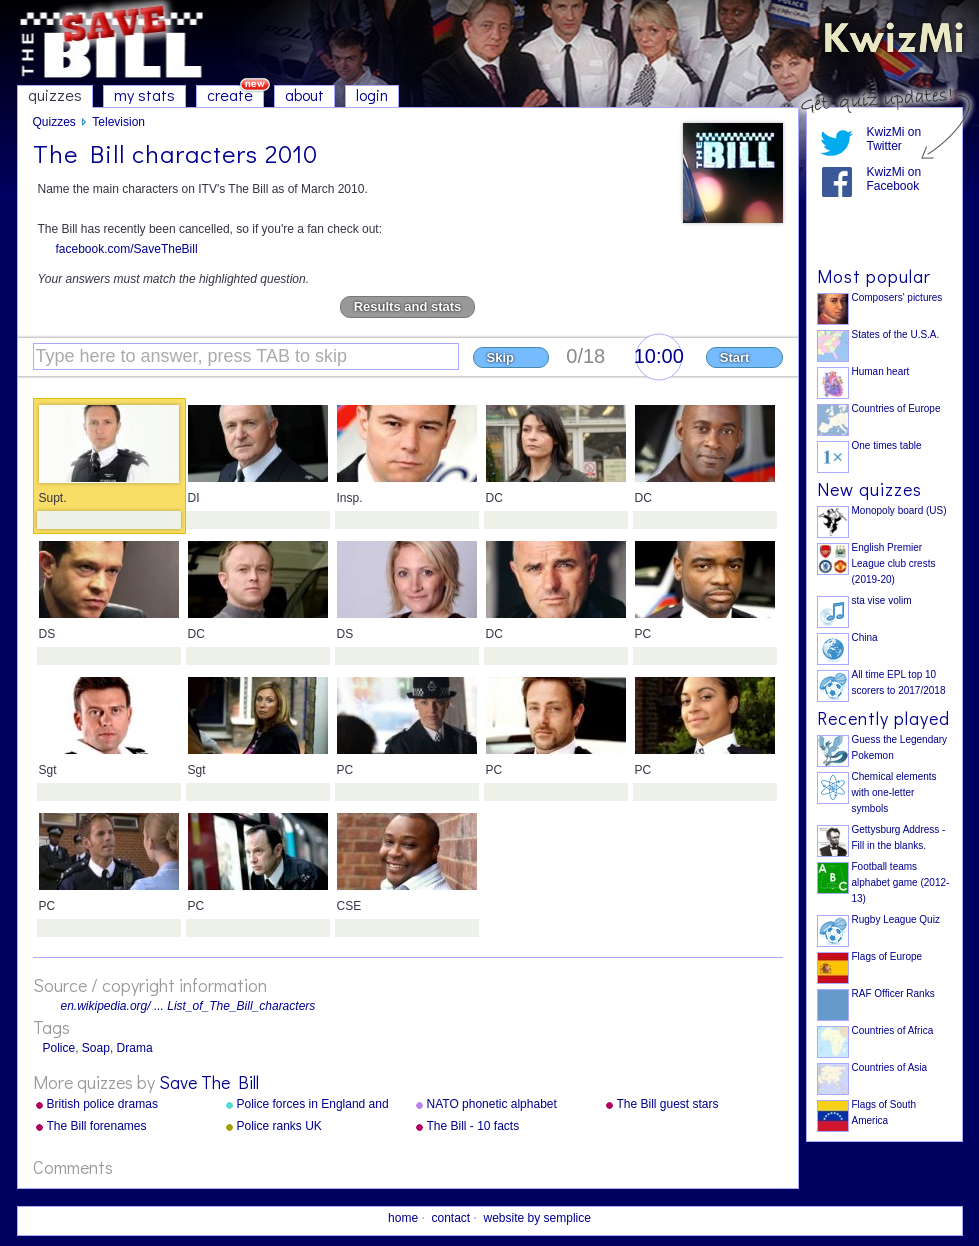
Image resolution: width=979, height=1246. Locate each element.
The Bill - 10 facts (473, 1126)
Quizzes (54, 122)
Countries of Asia (890, 1067)
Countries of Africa (893, 1030)
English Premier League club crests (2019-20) (894, 563)
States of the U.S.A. (896, 334)
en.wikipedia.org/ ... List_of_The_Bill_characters (188, 1006)
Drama (135, 1048)
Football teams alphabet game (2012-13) (901, 882)
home (403, 1218)
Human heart (881, 371)
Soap (96, 1048)
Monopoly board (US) (899, 510)
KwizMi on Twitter (894, 139)
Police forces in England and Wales (313, 1105)
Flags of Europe (887, 956)
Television (118, 122)
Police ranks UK (279, 1126)
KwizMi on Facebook (894, 179)
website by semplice (537, 1218)
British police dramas (102, 1104)
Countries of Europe (896, 408)
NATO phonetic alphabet (492, 1104)
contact (450, 1218)
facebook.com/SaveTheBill (127, 249)
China (865, 637)
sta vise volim (882, 600)
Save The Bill (209, 1082)
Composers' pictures (897, 297)
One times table (887, 445)
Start (735, 357)
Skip (500, 357)
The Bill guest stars (668, 1104)
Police (59, 1048)
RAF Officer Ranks (893, 993)
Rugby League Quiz (896, 919)
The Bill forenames (97, 1126)
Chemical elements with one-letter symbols (894, 792)
